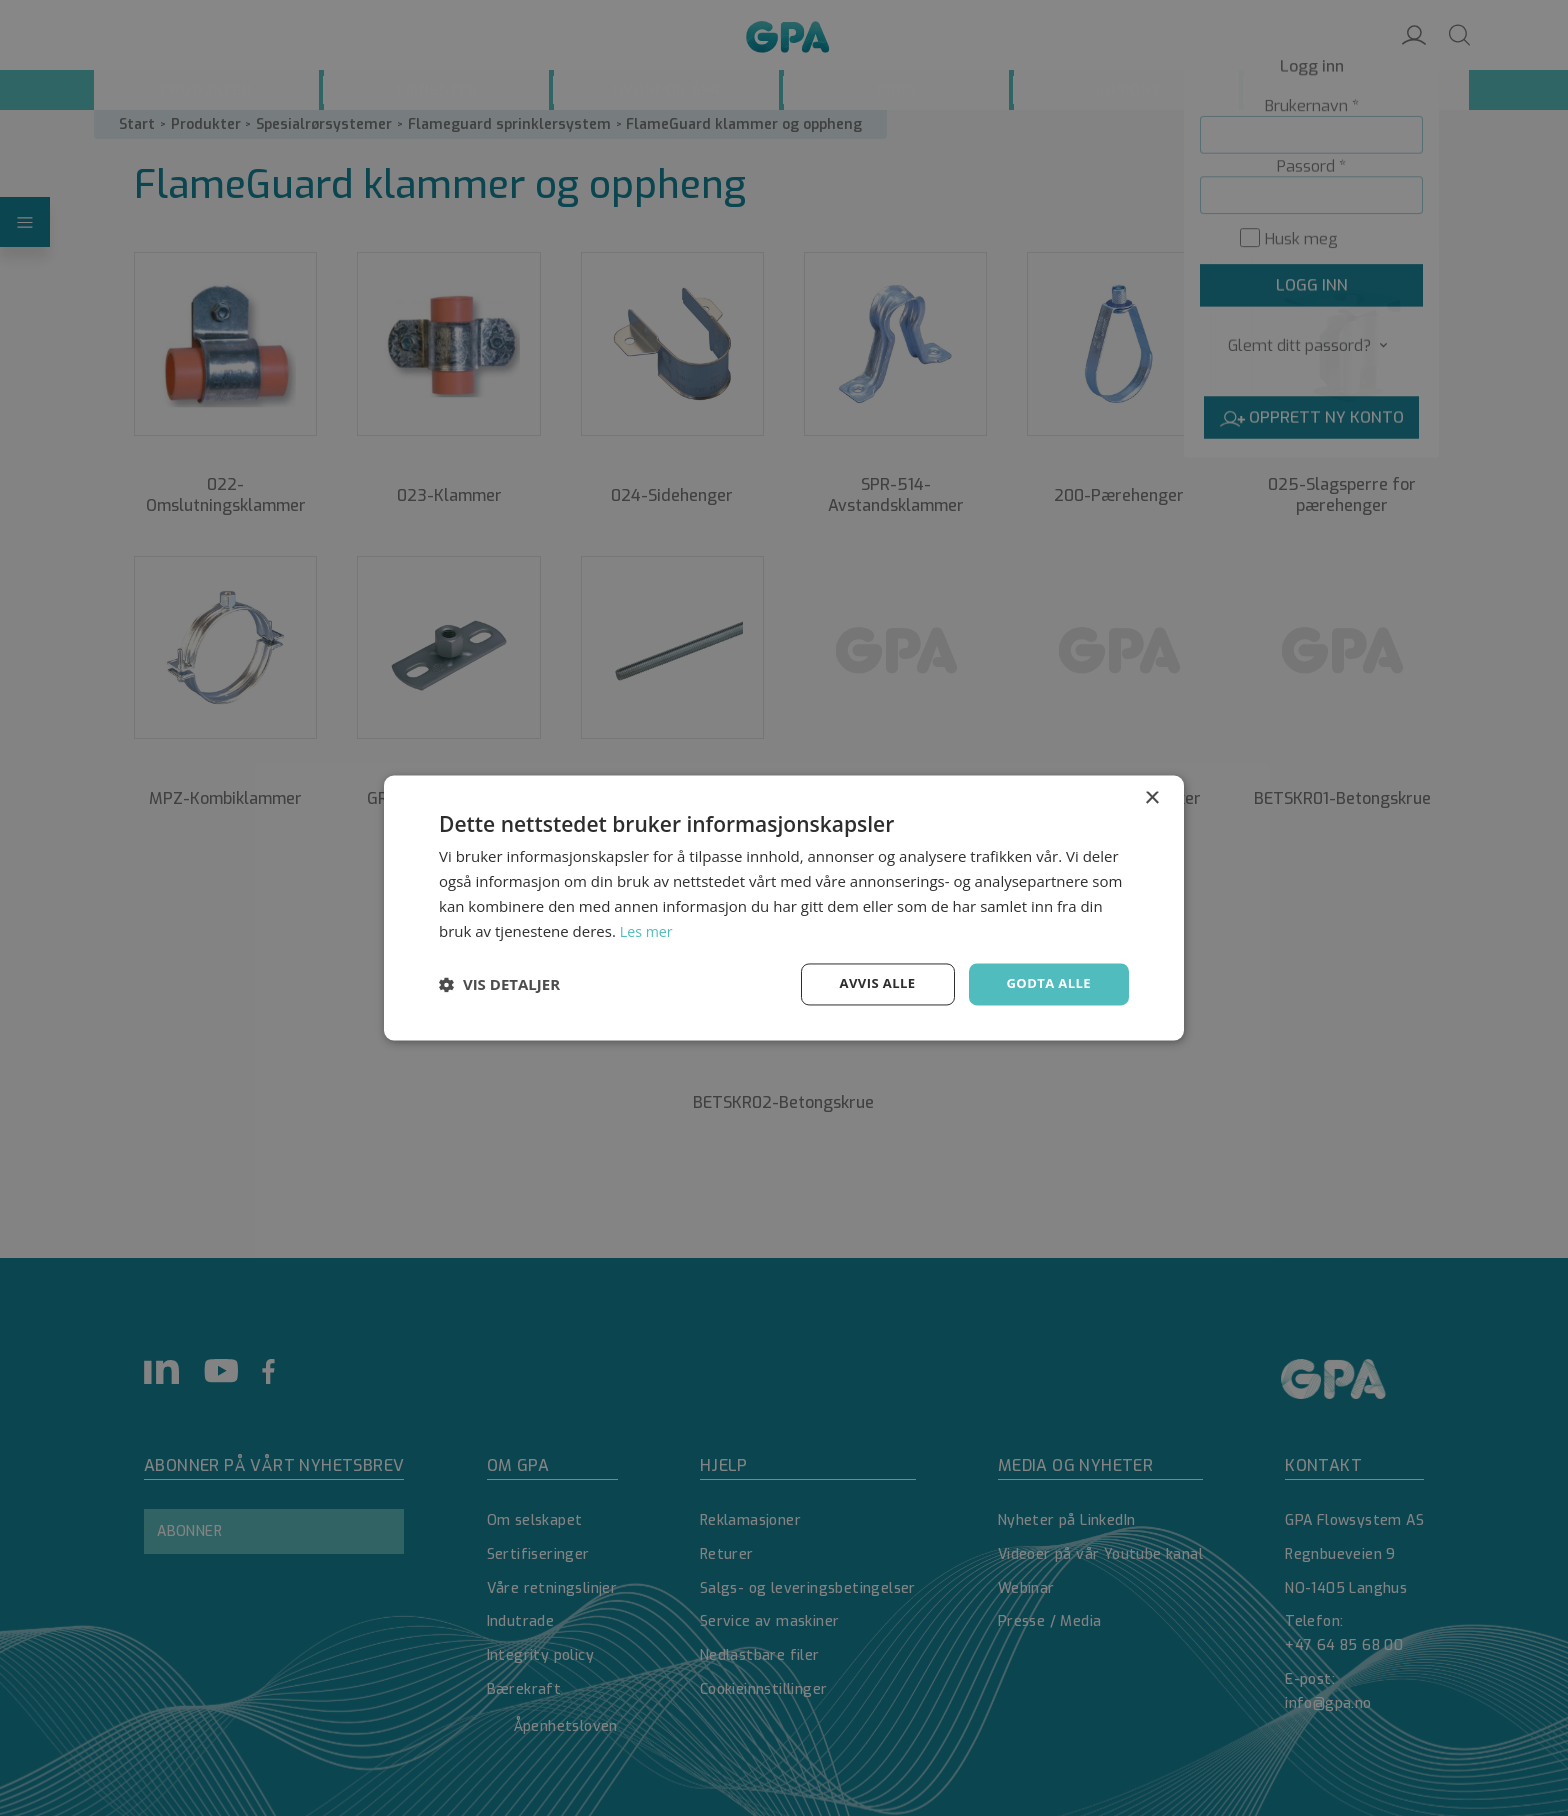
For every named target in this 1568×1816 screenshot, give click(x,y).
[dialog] (784, 908)
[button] (499, 985)
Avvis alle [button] (868, 983)
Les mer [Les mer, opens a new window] (648, 930)
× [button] (1151, 797)
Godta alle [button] (1046, 983)
